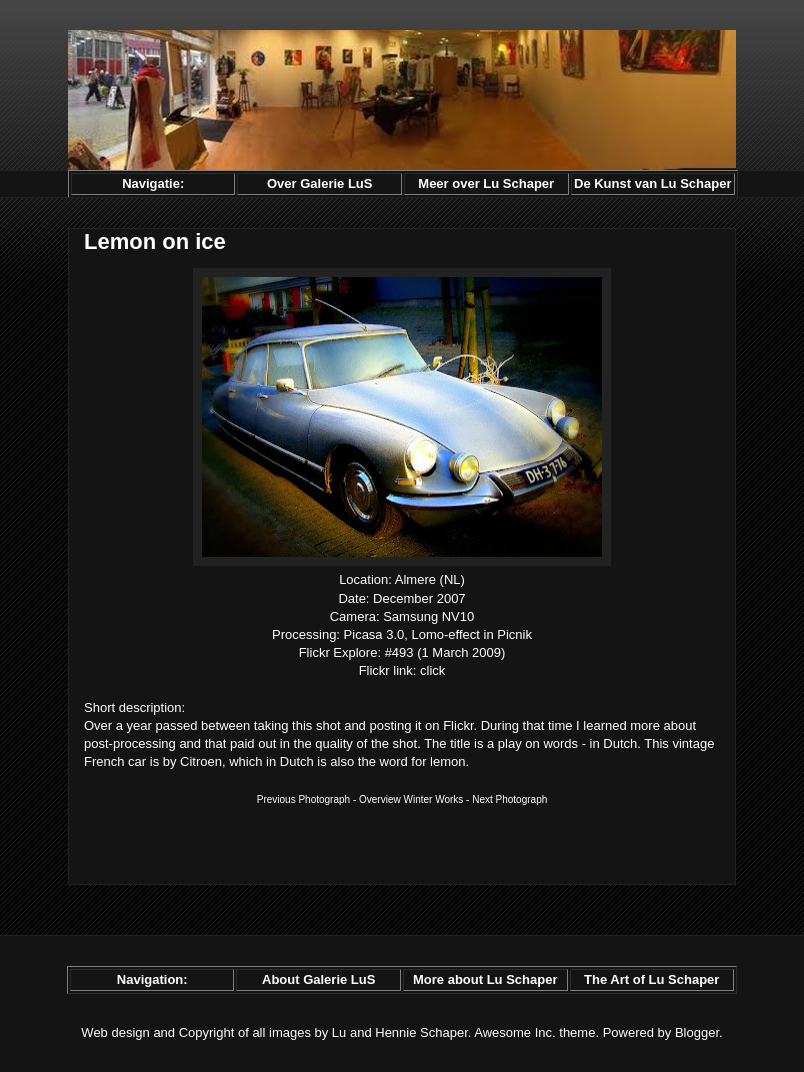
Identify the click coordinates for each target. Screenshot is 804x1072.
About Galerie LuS (318, 979)
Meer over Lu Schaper (486, 183)
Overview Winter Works (411, 799)
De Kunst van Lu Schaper (652, 183)
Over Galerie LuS (320, 183)
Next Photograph (509, 799)
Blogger (697, 1032)
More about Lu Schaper (485, 979)
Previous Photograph (303, 799)
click (432, 670)
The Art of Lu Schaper (651, 979)
